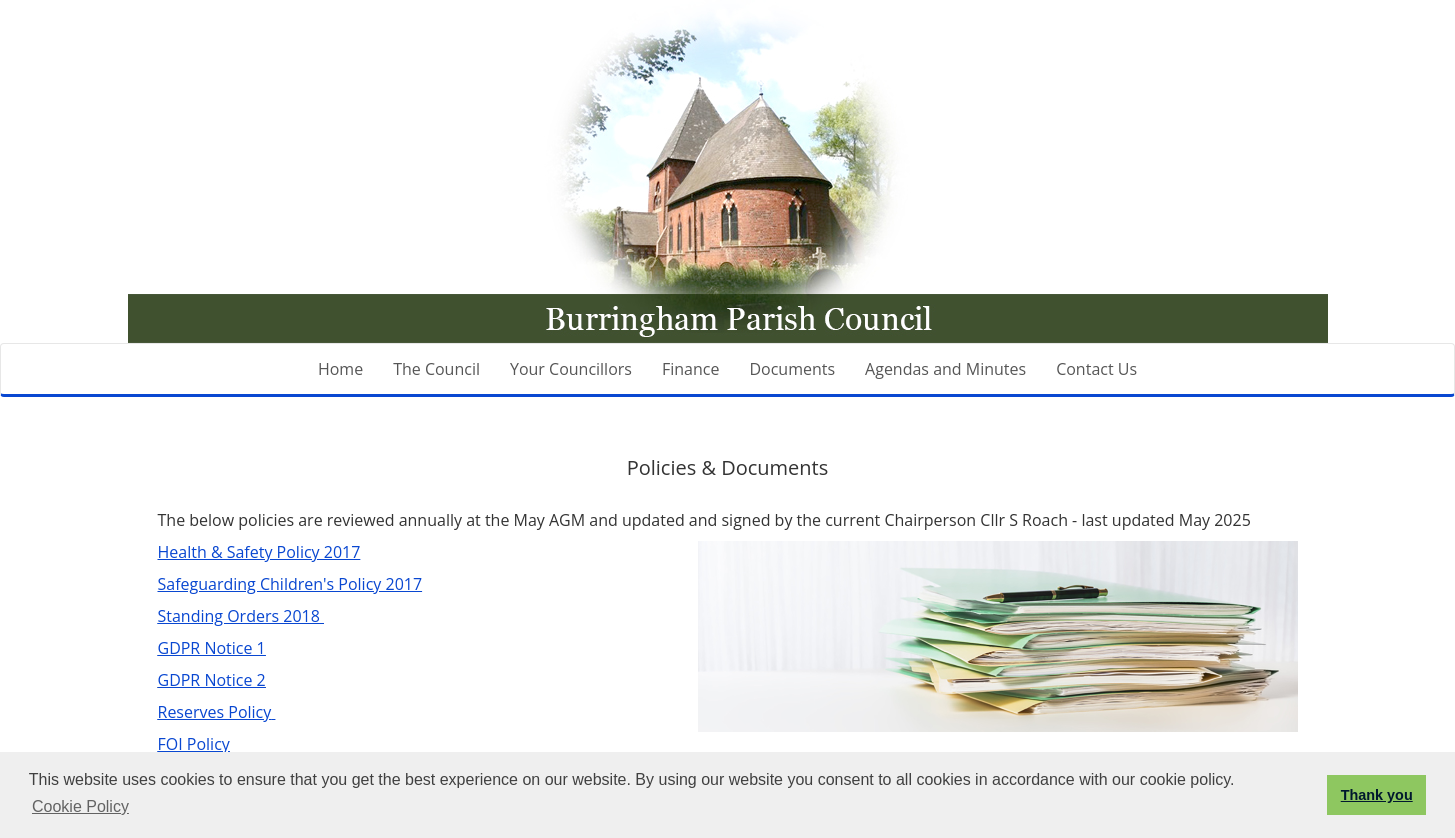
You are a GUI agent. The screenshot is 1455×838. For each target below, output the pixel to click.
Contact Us (1096, 369)
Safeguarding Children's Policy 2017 (290, 584)
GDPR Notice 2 (212, 680)
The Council (436, 369)
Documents (792, 369)
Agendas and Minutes (945, 369)
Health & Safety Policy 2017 (259, 552)
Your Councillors (571, 369)
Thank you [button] (1377, 795)
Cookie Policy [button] (80, 806)
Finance (690, 369)
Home (340, 369)
